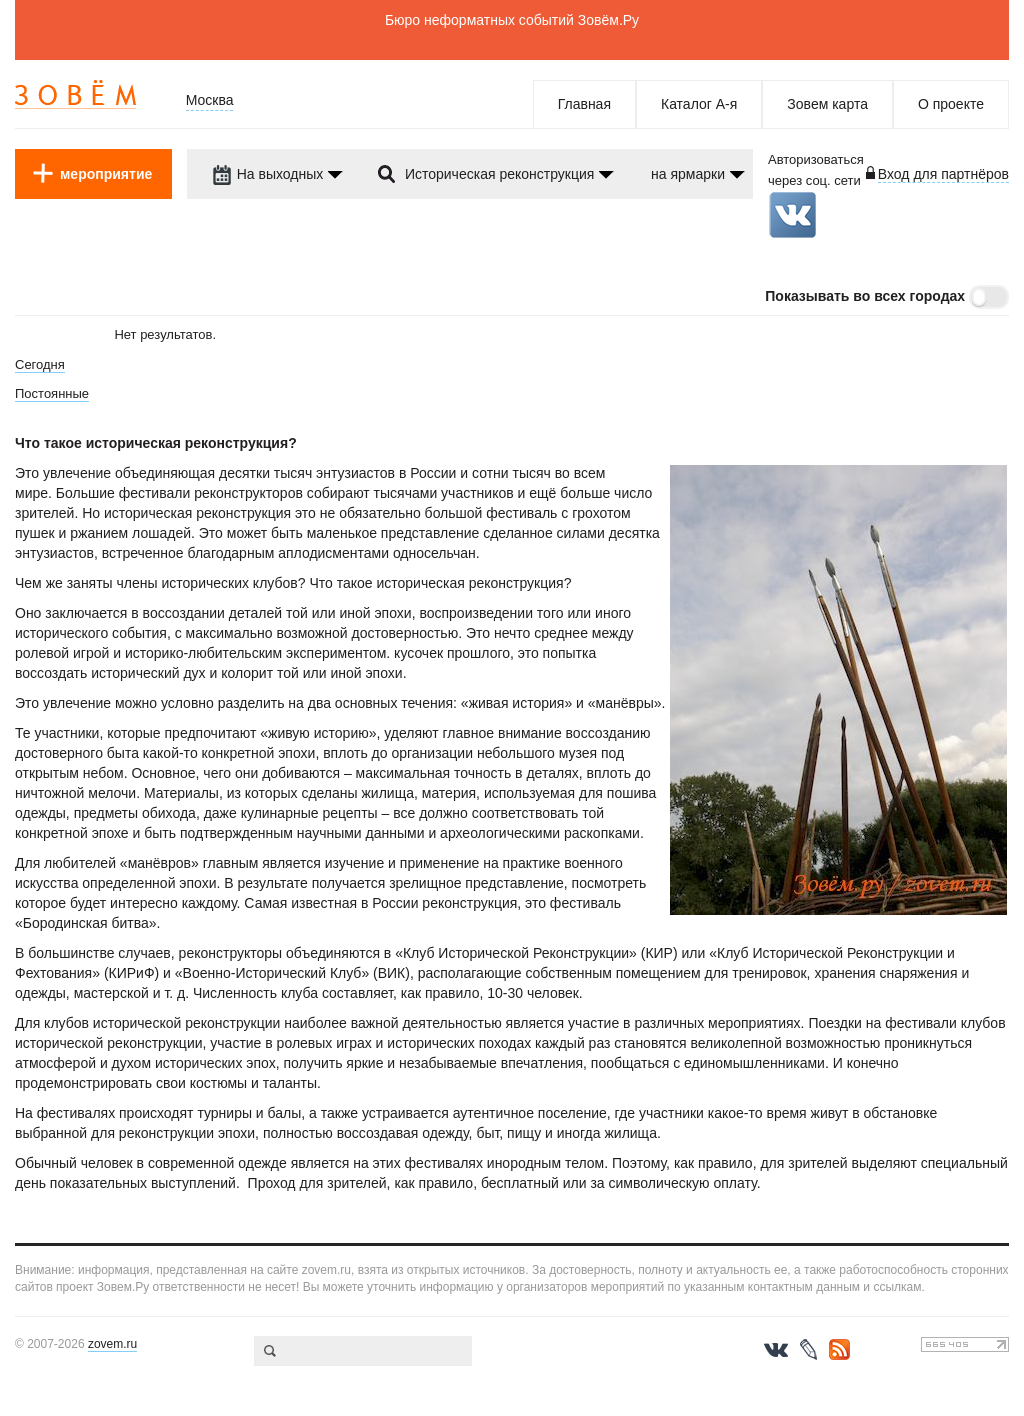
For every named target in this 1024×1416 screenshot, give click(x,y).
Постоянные (52, 393)
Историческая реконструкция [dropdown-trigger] (499, 174)
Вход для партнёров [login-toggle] (943, 174)
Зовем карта (827, 104)
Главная (584, 104)
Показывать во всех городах (865, 296)
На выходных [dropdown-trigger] (268, 174)
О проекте (951, 104)
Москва (210, 100)
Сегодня (40, 364)
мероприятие (106, 174)
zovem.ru (112, 1344)
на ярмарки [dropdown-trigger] (688, 174)
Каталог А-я (699, 104)
